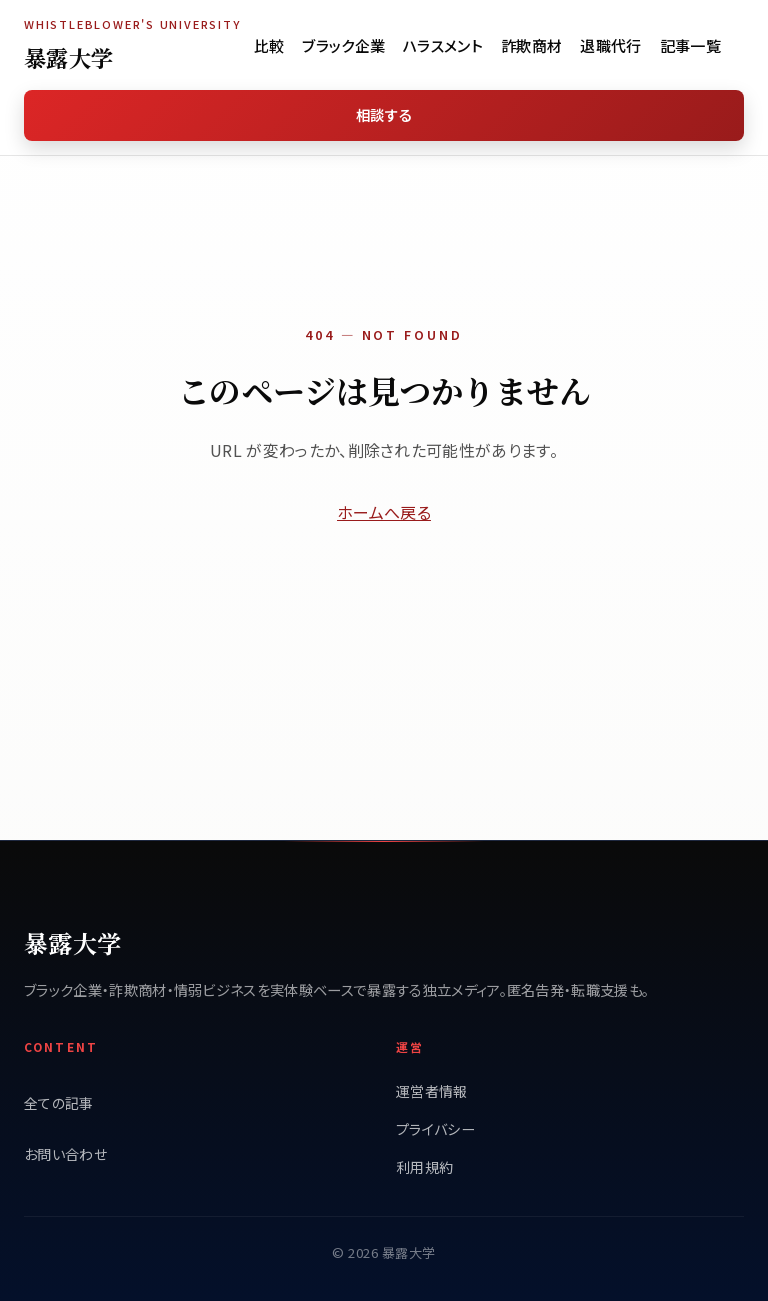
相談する (384, 114)
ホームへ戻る (384, 512)
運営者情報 (432, 1091)
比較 (269, 45)
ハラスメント (443, 45)
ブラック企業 (343, 45)
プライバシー (435, 1129)
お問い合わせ (65, 1154)
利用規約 (424, 1167)
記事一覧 (690, 45)
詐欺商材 (531, 45)
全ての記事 (59, 1103)
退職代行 (610, 45)
